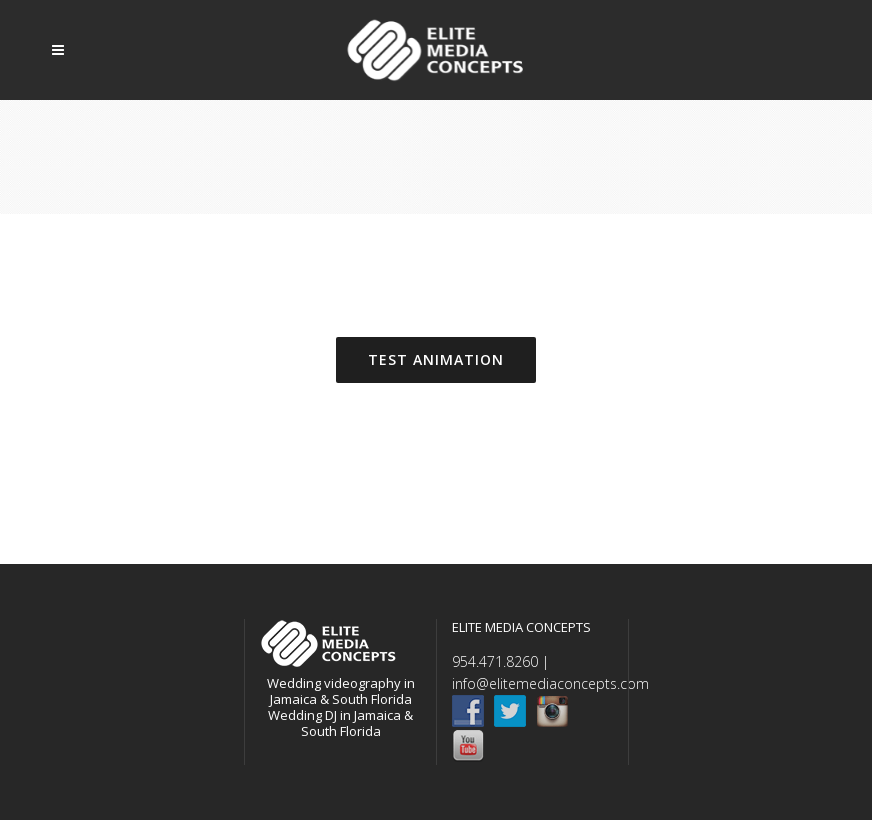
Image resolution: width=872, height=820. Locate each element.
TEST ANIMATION (436, 359)
